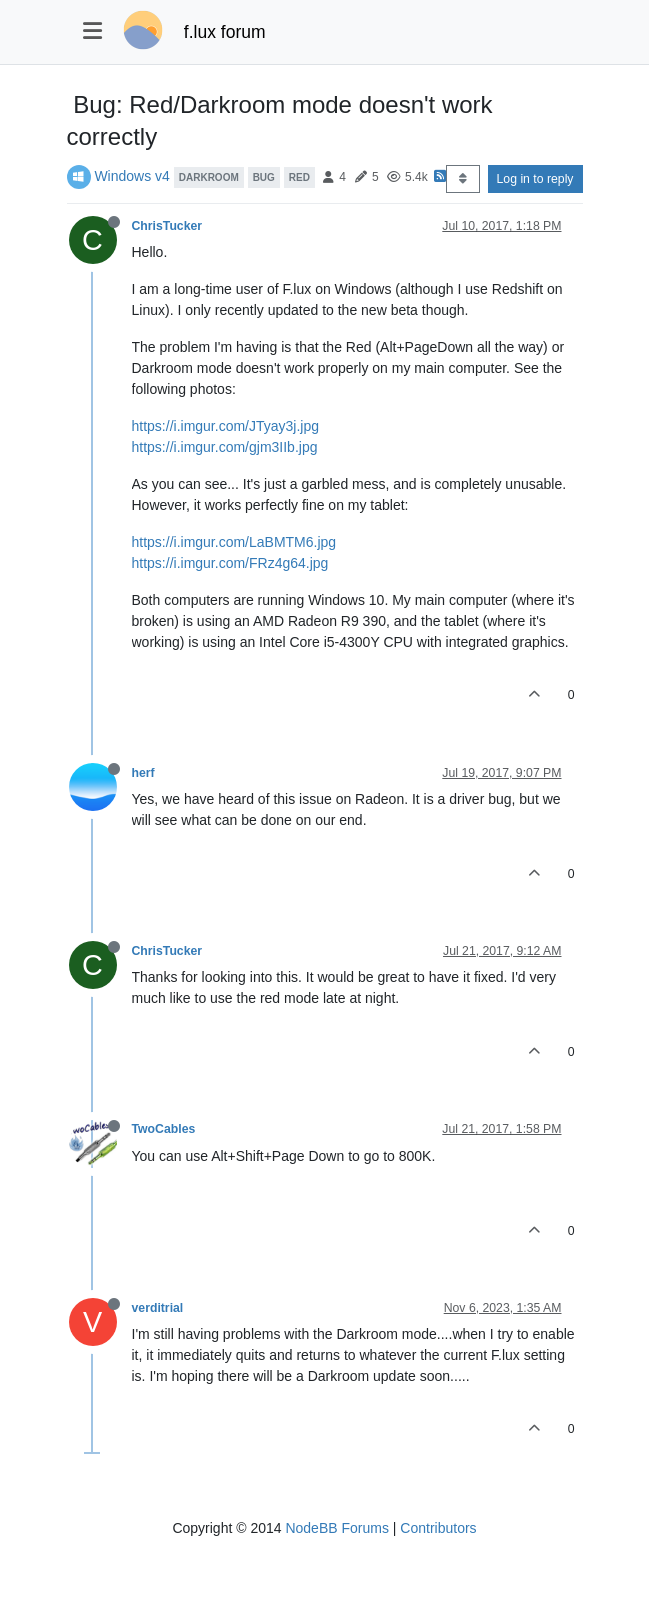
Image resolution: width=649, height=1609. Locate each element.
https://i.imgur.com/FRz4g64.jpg (230, 563)
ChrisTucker (167, 226)
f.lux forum (225, 32)
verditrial (158, 1308)
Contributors (438, 1528)
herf (143, 773)
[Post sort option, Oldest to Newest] (462, 179)
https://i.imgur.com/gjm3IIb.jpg (225, 447)
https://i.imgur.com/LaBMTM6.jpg (234, 542)
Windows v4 (131, 176)
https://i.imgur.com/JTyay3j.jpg (226, 426)
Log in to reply (535, 179)
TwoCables (164, 1129)
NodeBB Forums (336, 1528)
